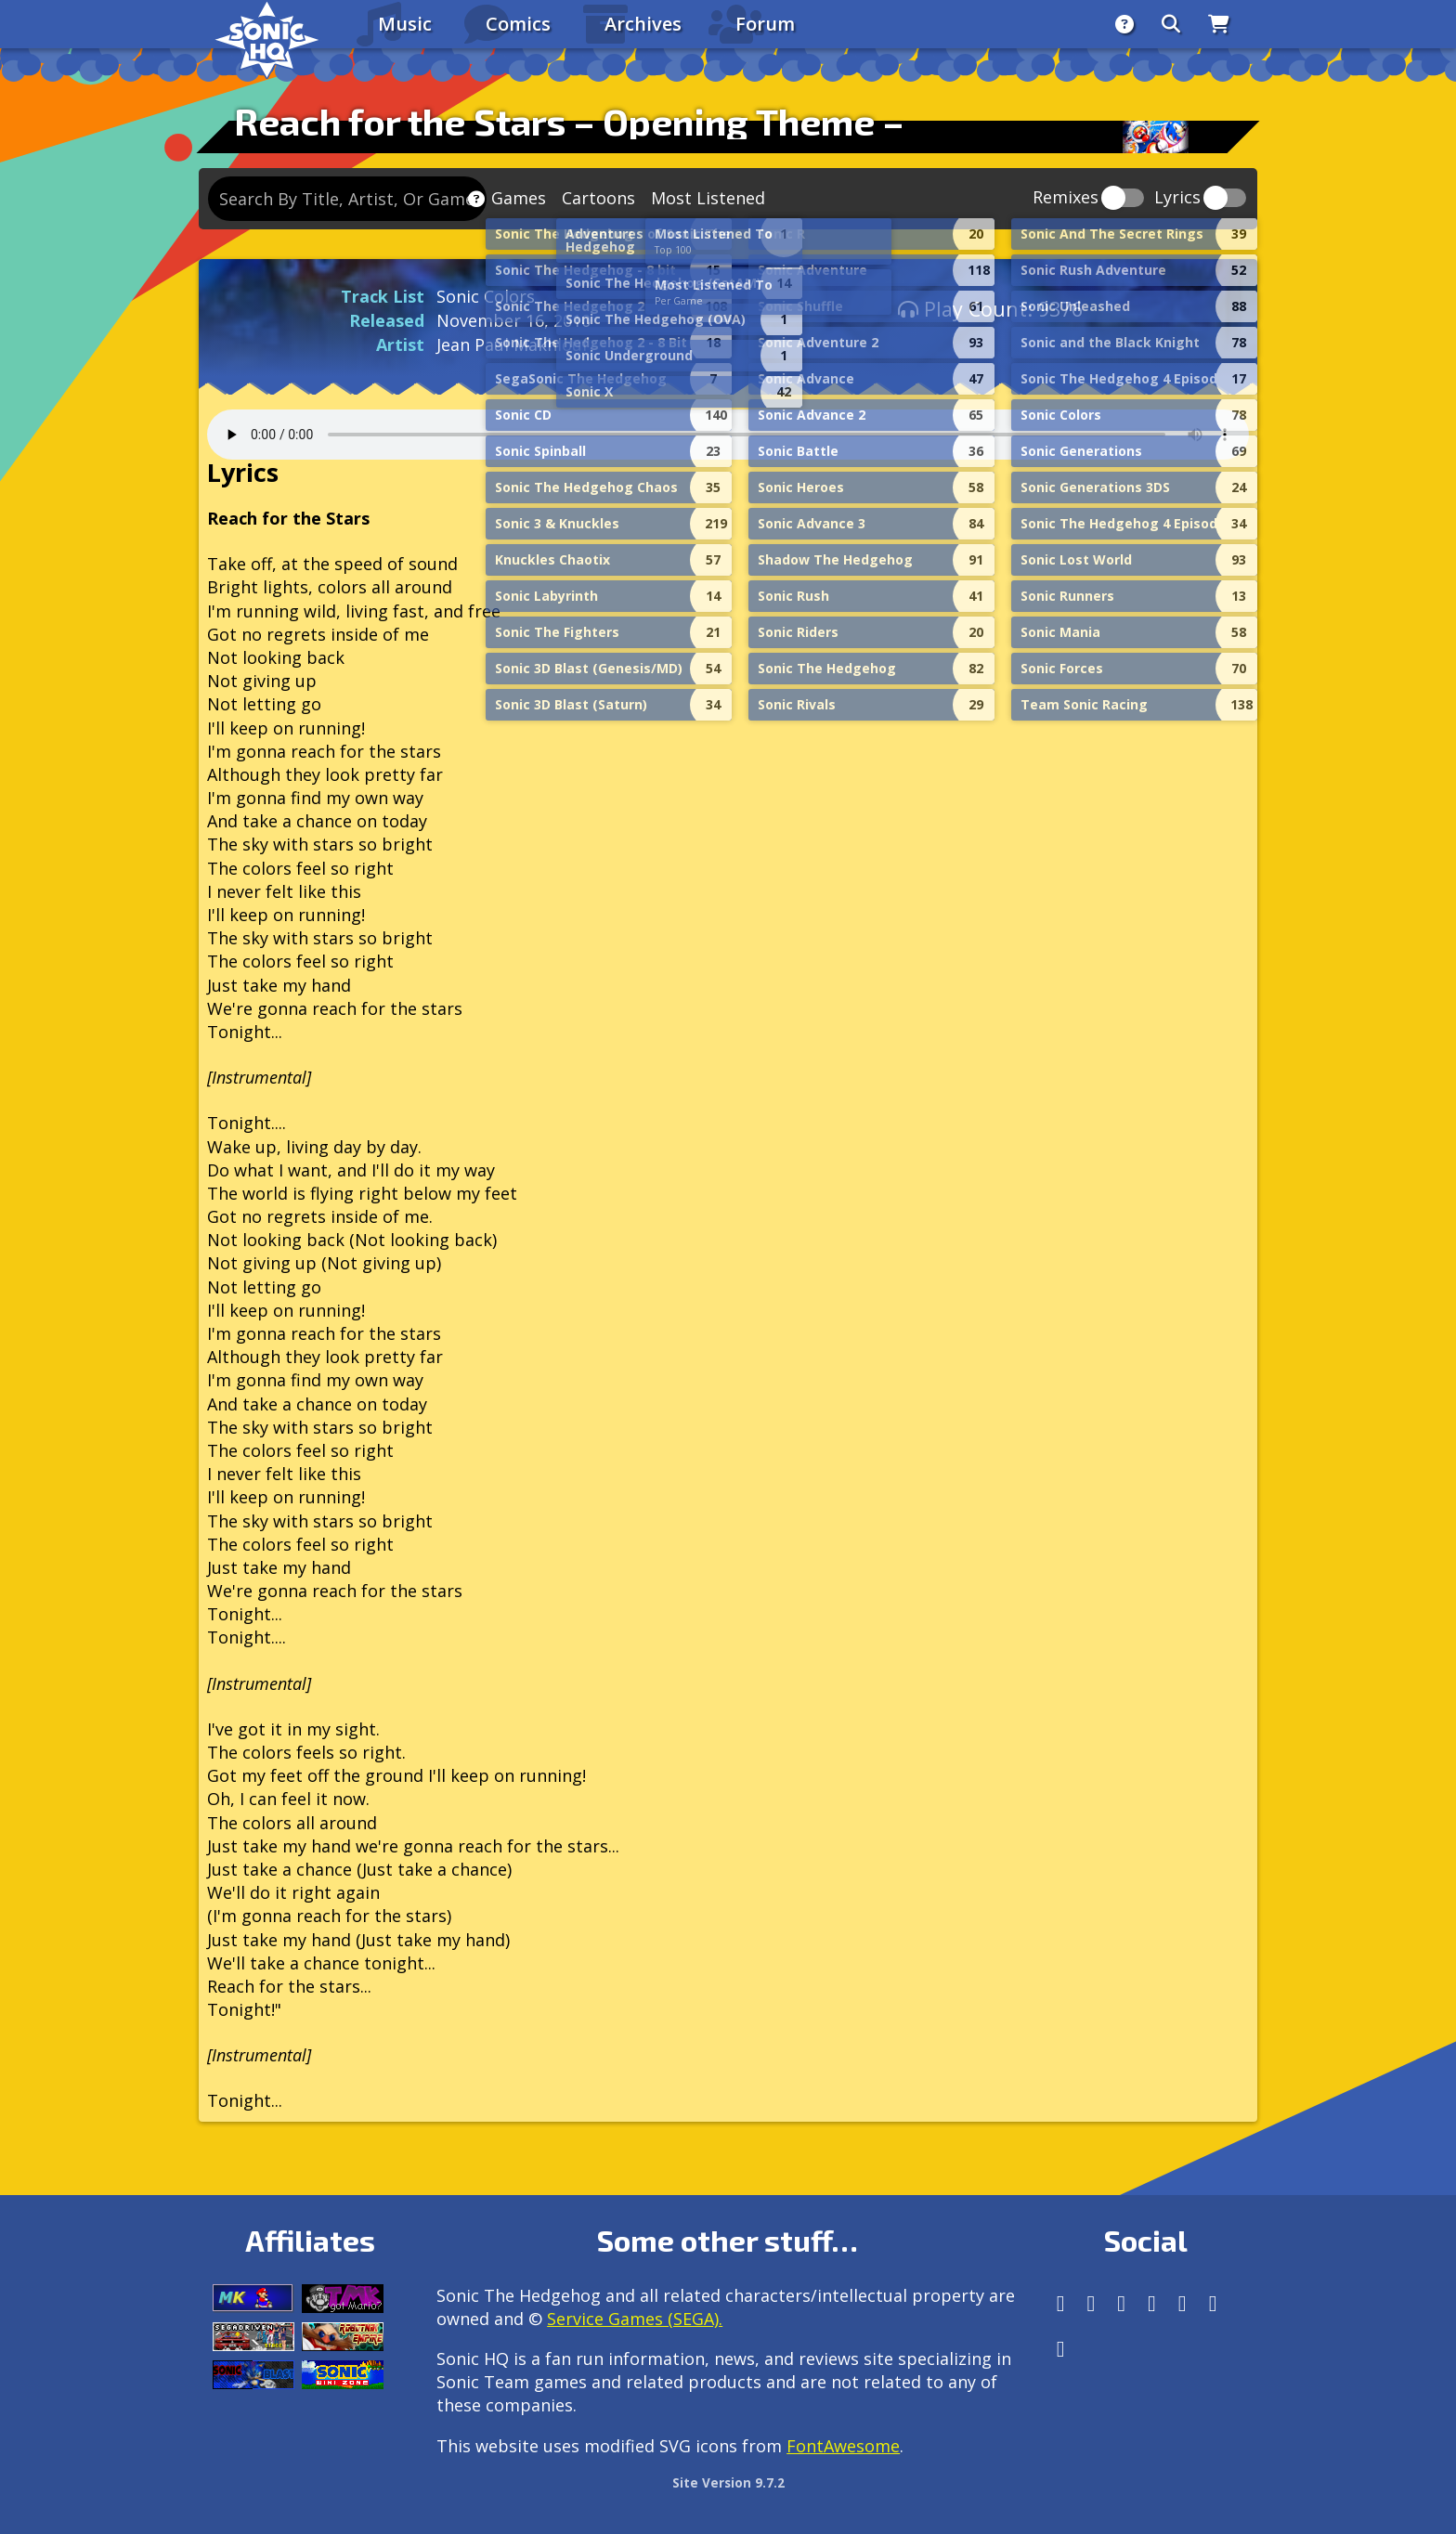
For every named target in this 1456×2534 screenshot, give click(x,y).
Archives (643, 23)
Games (518, 197)
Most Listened (708, 197)
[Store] (1218, 24)
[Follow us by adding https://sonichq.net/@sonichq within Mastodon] (1061, 2303)
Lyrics (1177, 198)
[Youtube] (1213, 2303)
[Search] (1171, 24)
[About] (1124, 24)
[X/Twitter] (1121, 2303)
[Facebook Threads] (1061, 2348)
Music (405, 23)
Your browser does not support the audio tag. (728, 434)
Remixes (1065, 198)
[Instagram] (1091, 2303)
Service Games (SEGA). (634, 2318)
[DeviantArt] (1182, 2303)
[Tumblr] (1152, 2303)
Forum (765, 23)
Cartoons (598, 197)
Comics (518, 23)
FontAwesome (843, 2446)
